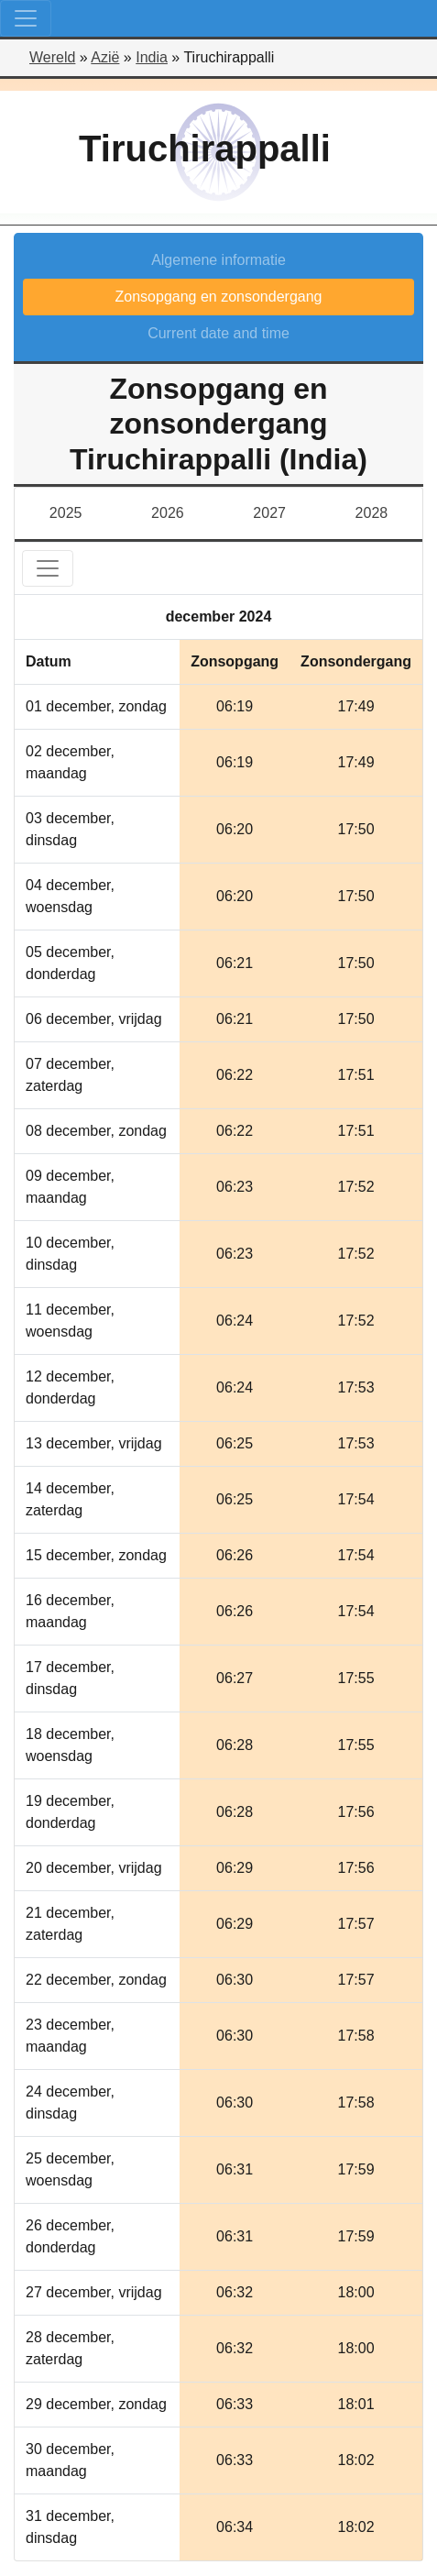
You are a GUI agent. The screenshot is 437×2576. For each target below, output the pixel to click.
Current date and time (218, 333)
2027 (269, 513)
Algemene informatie (218, 260)
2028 (371, 513)
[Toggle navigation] (25, 18)
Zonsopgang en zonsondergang (218, 296)
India (152, 57)
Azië (105, 57)
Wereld (52, 57)
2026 (167, 513)
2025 (65, 513)
